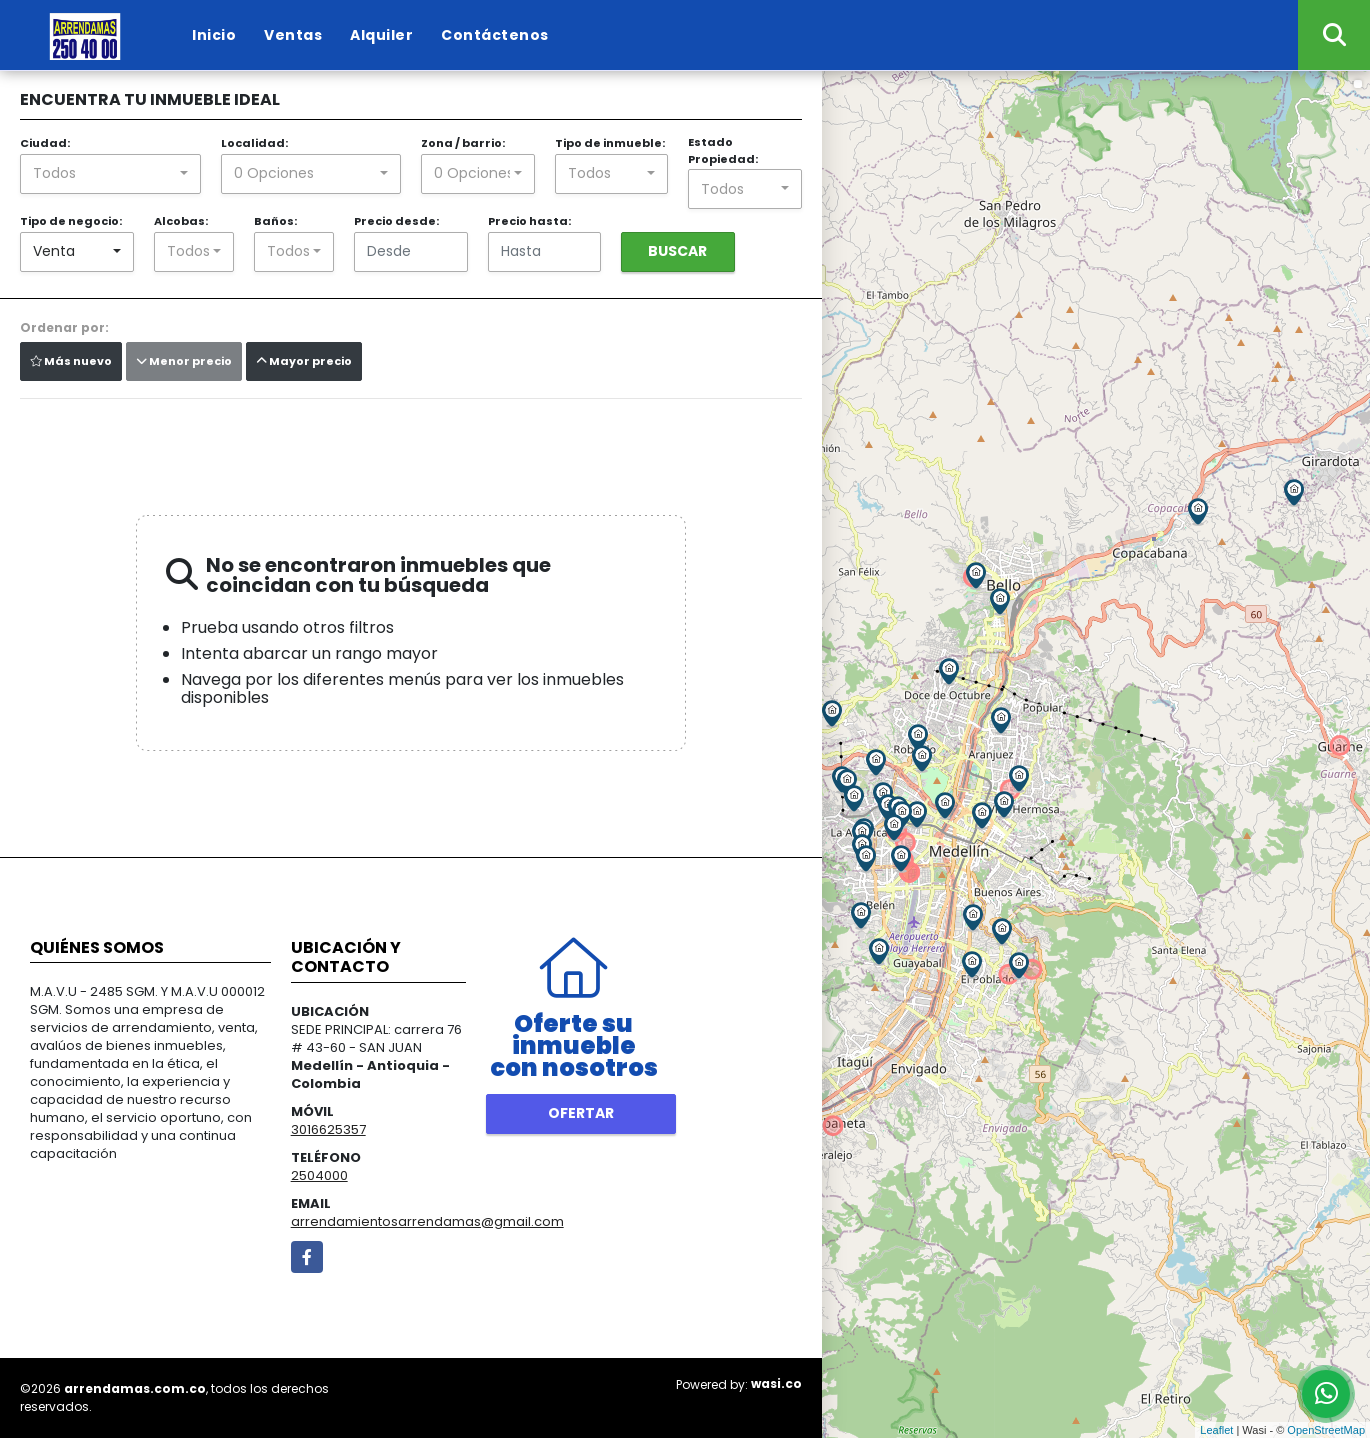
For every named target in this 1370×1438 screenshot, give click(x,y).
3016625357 (328, 1129)
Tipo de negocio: (71, 221)
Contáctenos (495, 35)
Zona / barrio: (463, 143)
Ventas (293, 35)
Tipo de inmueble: (610, 143)
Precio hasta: (529, 221)
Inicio (214, 35)
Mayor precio (304, 361)
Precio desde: (396, 221)
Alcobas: (181, 221)
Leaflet (1216, 1430)
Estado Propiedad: (723, 150)
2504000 (319, 1175)
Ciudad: (45, 143)
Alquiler (381, 35)
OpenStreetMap (1326, 1430)
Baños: (275, 221)
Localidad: (254, 143)
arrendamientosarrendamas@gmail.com (427, 1221)
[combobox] (110, 174)
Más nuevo (71, 361)
